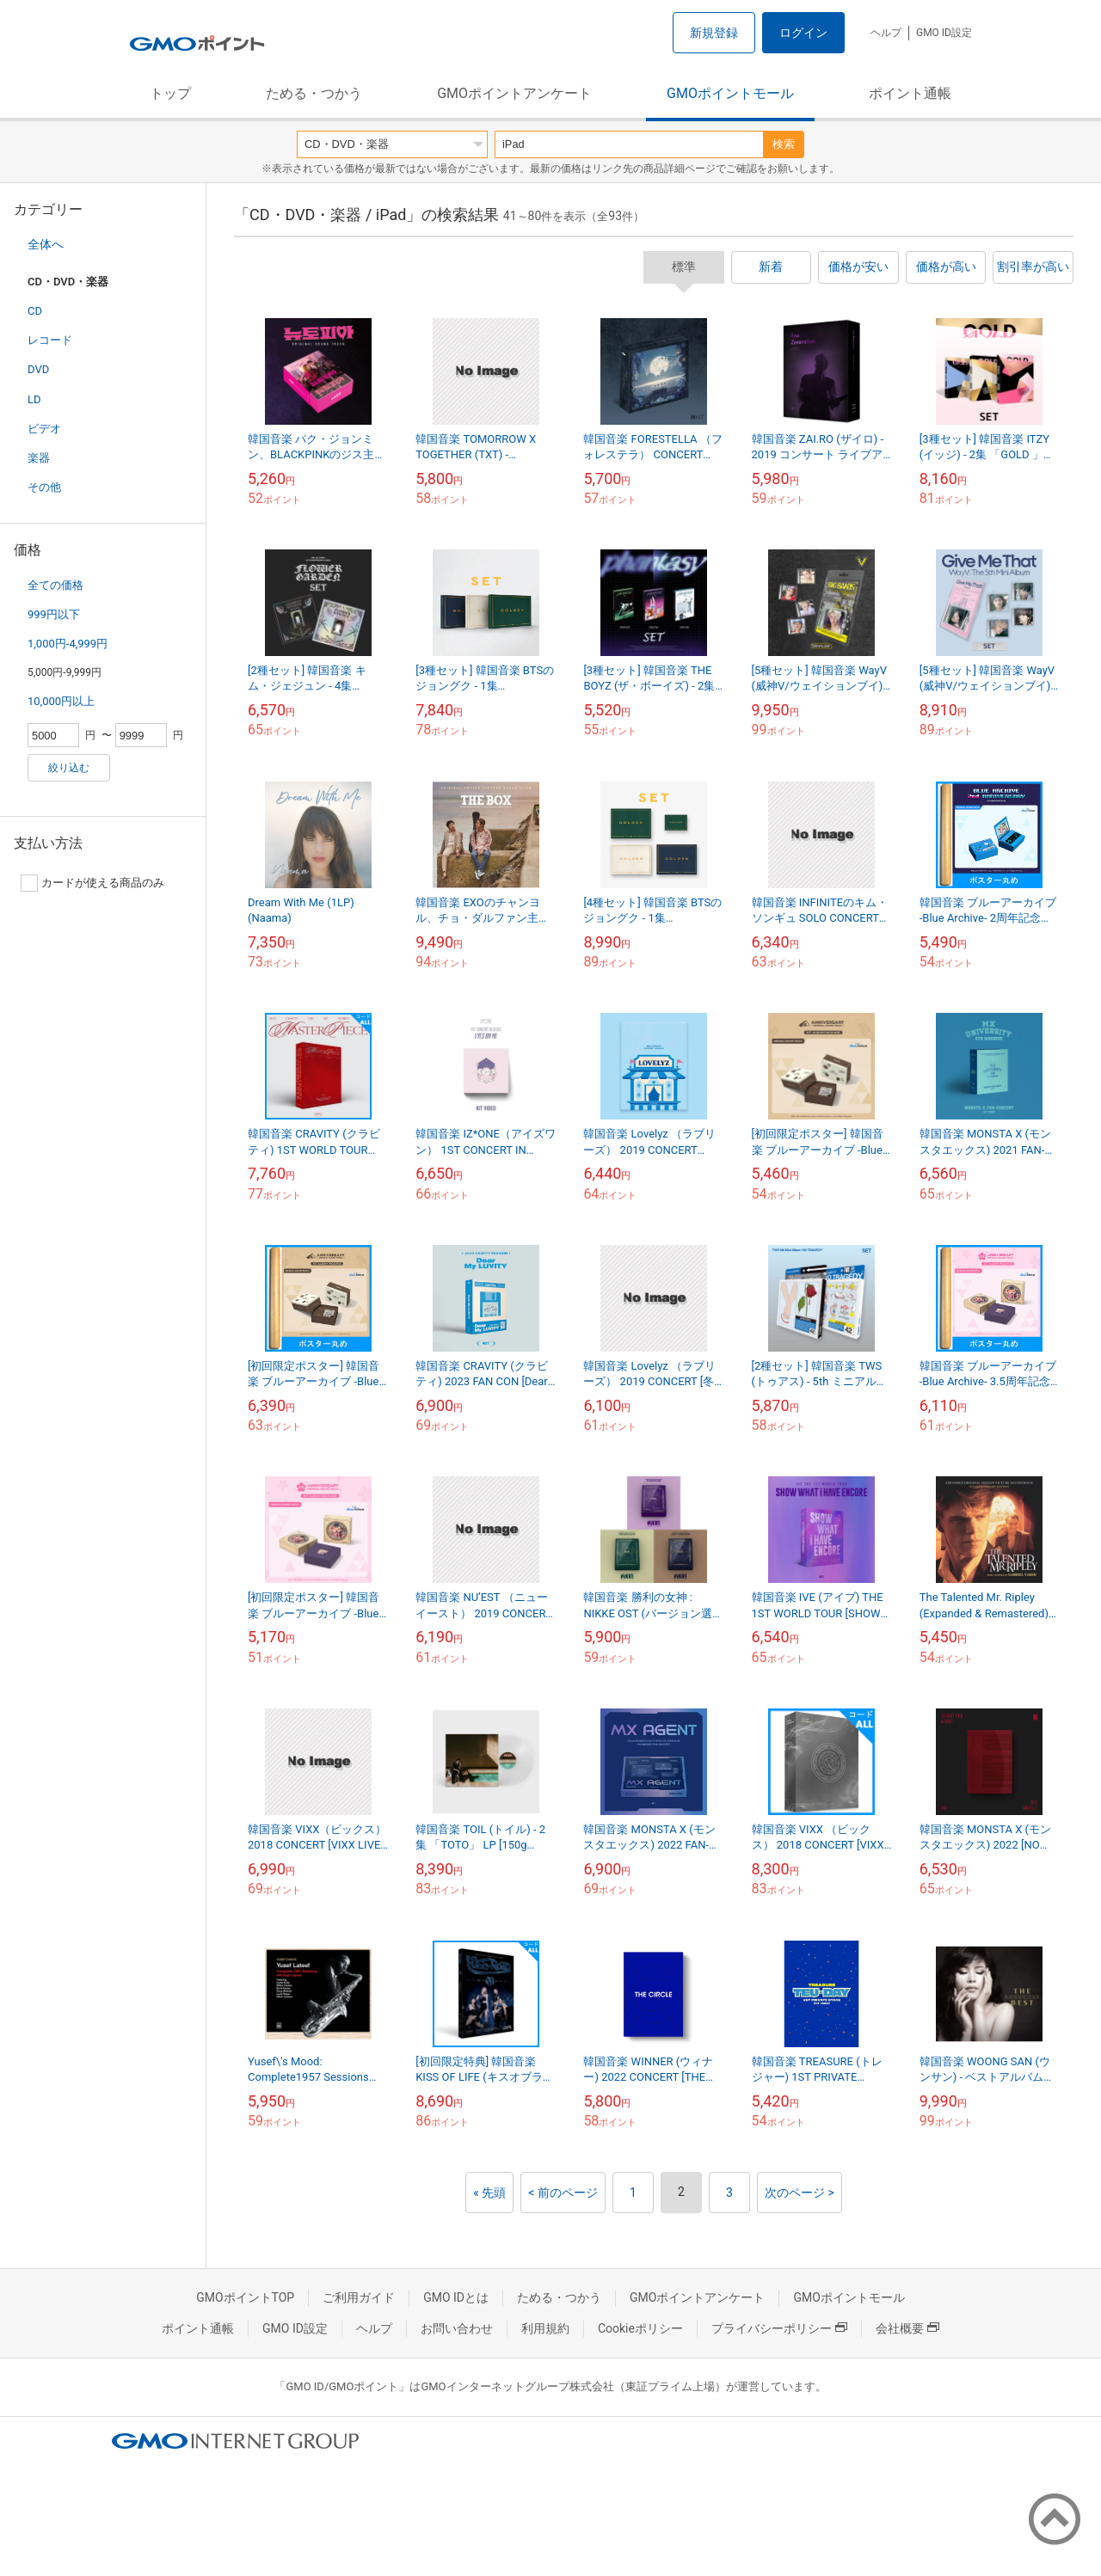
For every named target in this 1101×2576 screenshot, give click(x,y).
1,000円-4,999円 (68, 643)
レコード (50, 340)
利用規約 (545, 2328)
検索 (783, 144)
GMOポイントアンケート (514, 93)
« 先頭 (489, 2192)
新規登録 (714, 33)
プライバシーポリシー (779, 2328)
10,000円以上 (61, 701)
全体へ (46, 244)
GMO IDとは (456, 2297)
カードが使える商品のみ (92, 883)
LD (34, 399)
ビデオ (44, 428)
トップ (170, 93)
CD (35, 310)
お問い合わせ (457, 2328)
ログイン (803, 33)
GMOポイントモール (730, 93)
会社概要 (907, 2328)
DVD (38, 369)
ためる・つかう (314, 93)
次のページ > (799, 2192)
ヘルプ (885, 33)
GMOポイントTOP (245, 2297)
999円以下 (54, 614)
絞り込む (68, 768)
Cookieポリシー (640, 2328)
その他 (44, 487)
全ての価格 (55, 585)
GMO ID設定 (944, 33)
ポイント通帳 (910, 93)
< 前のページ (563, 2192)
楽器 (39, 457)
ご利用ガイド (359, 2297)
